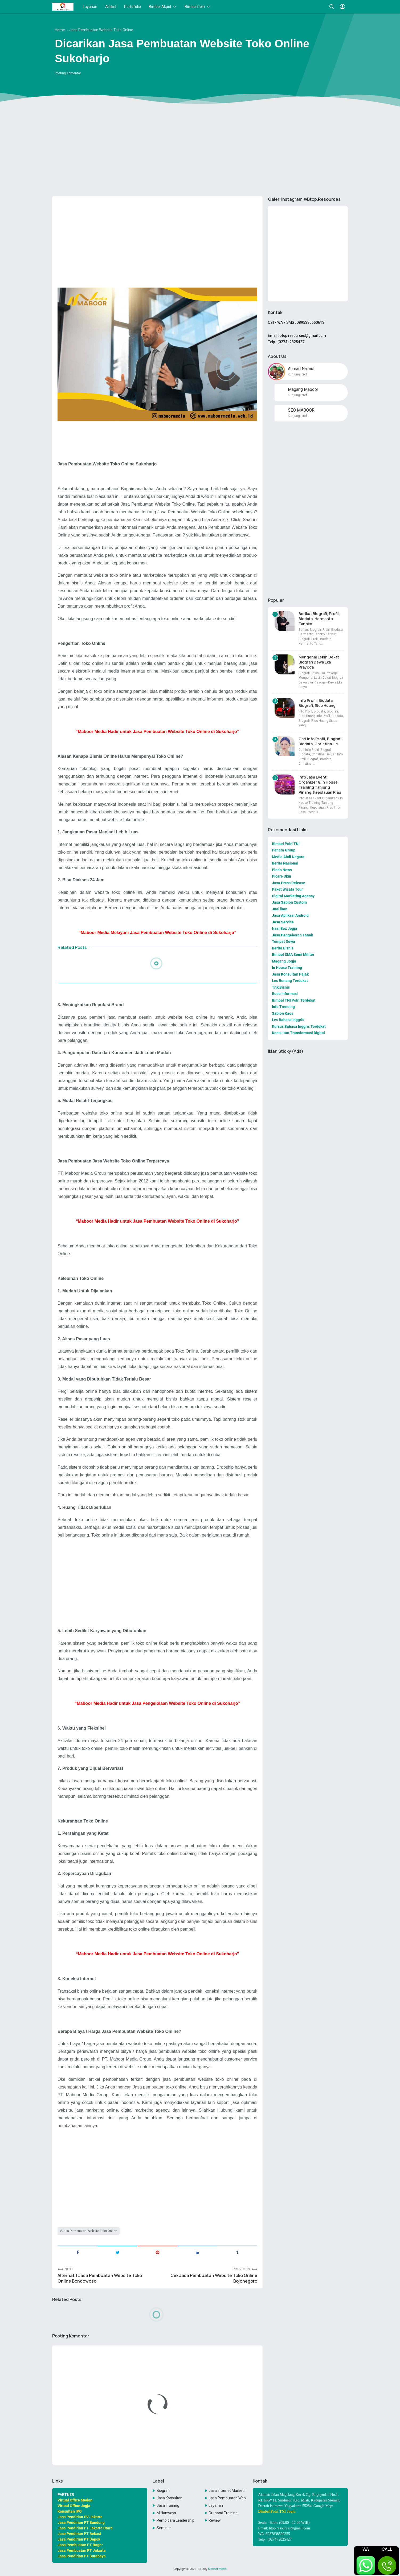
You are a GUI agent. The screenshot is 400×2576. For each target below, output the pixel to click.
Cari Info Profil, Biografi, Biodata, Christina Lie (320, 741)
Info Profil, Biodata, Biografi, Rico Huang (317, 703)
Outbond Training (223, 2513)
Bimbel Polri (195, 7)
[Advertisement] (200, 151)
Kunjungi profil (298, 374)
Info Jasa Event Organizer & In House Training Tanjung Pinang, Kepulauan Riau (320, 785)
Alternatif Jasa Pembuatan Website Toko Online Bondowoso (100, 2278)
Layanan (90, 7)
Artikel (110, 7)
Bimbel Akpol (160, 7)
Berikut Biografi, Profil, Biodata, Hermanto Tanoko (319, 618)
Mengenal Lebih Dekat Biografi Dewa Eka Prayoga (319, 662)
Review (215, 2520)
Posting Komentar (68, 73)
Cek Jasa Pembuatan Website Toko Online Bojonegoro (213, 2278)
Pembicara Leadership (175, 2520)
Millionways (166, 2513)
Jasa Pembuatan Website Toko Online (89, 2231)
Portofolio (132, 7)
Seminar (164, 2528)
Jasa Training (168, 2505)
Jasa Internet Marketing (227, 2490)
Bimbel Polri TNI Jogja (276, 2511)
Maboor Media (217, 2569)
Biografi (163, 2490)
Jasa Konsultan (169, 2498)
